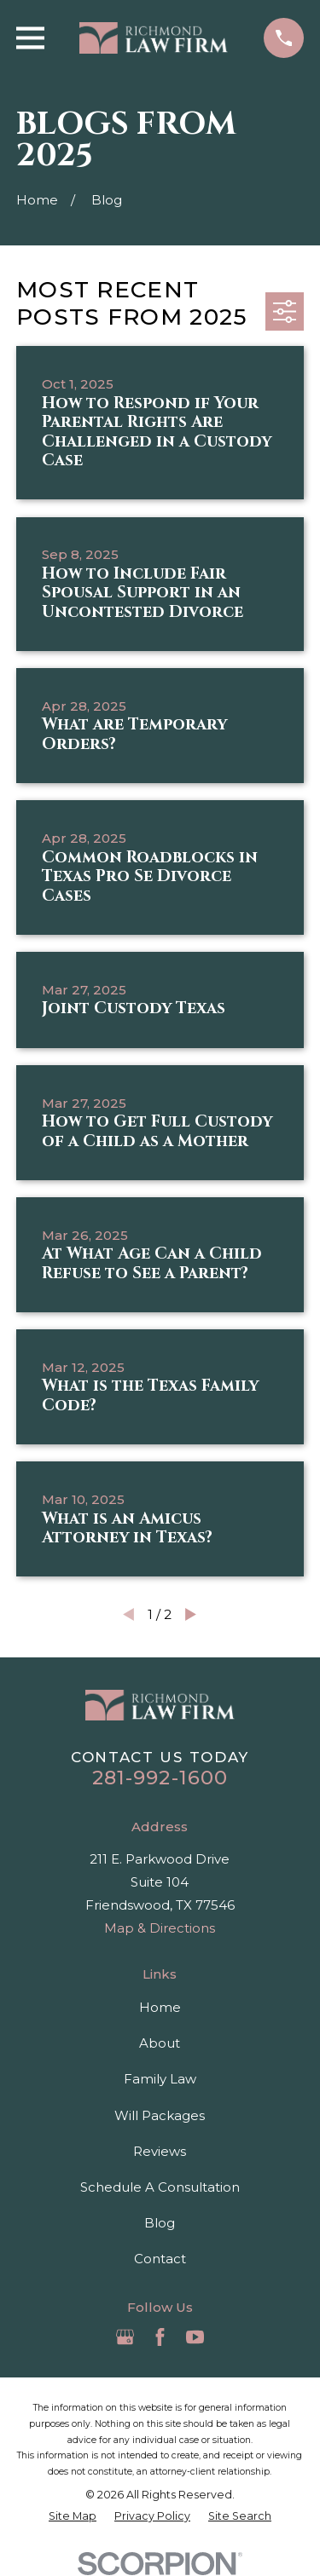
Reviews (159, 2151)
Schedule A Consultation (160, 2187)
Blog (159, 2223)
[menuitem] (72, 2516)
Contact (160, 2258)
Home (160, 2007)
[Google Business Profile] (125, 2337)
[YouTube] (195, 2337)
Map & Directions (159, 1928)
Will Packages (159, 2115)
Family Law (160, 2079)
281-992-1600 (160, 1777)
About (159, 2043)
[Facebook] (160, 2337)
